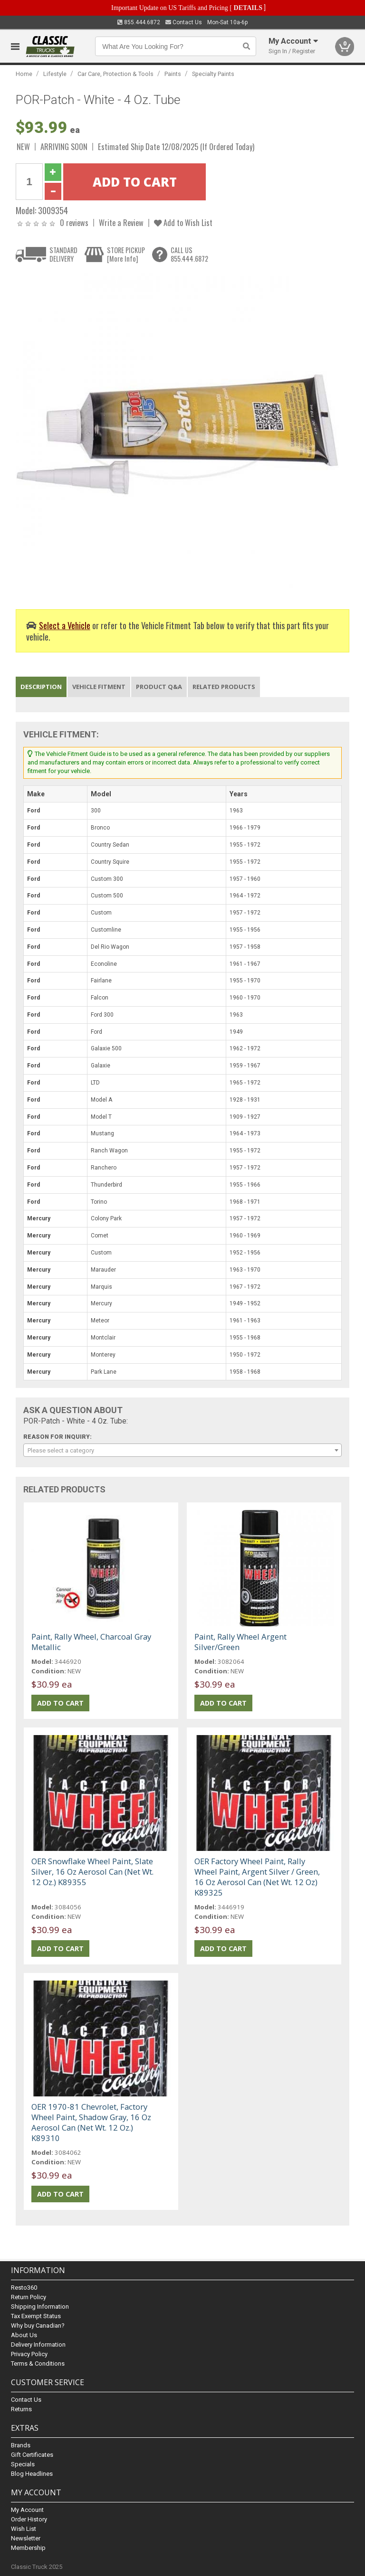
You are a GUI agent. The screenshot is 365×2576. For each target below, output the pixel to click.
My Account (27, 2509)
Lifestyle (55, 73)
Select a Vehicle (64, 625)
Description (41, 686)
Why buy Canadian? (38, 2325)
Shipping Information (40, 2306)
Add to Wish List (183, 222)
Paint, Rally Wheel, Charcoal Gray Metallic (91, 1641)
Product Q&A (159, 686)
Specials (23, 2464)
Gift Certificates (32, 2454)
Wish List (23, 2528)
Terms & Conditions (38, 2363)
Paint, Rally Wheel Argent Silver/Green (240, 1641)
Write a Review (121, 222)
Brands (20, 2445)
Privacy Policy (29, 2354)
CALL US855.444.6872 (189, 254)
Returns (21, 2409)
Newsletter (25, 2538)
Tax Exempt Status (36, 2316)
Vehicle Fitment (98, 686)
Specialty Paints (213, 73)
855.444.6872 (138, 22)
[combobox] (182, 1450)
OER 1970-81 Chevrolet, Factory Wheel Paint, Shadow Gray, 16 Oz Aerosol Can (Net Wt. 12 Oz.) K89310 (91, 2122)
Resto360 (24, 2287)
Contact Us (183, 22)
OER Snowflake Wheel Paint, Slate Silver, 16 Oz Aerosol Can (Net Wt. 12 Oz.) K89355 (92, 1871)
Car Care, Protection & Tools (115, 73)
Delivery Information (38, 2344)
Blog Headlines (32, 2473)
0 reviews (74, 222)
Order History (29, 2519)
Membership (28, 2547)
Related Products (223, 686)
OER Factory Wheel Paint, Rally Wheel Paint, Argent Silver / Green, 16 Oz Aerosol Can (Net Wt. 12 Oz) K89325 (257, 1877)
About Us (24, 2335)
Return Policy (28, 2297)
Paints (172, 73)
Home (24, 73)
